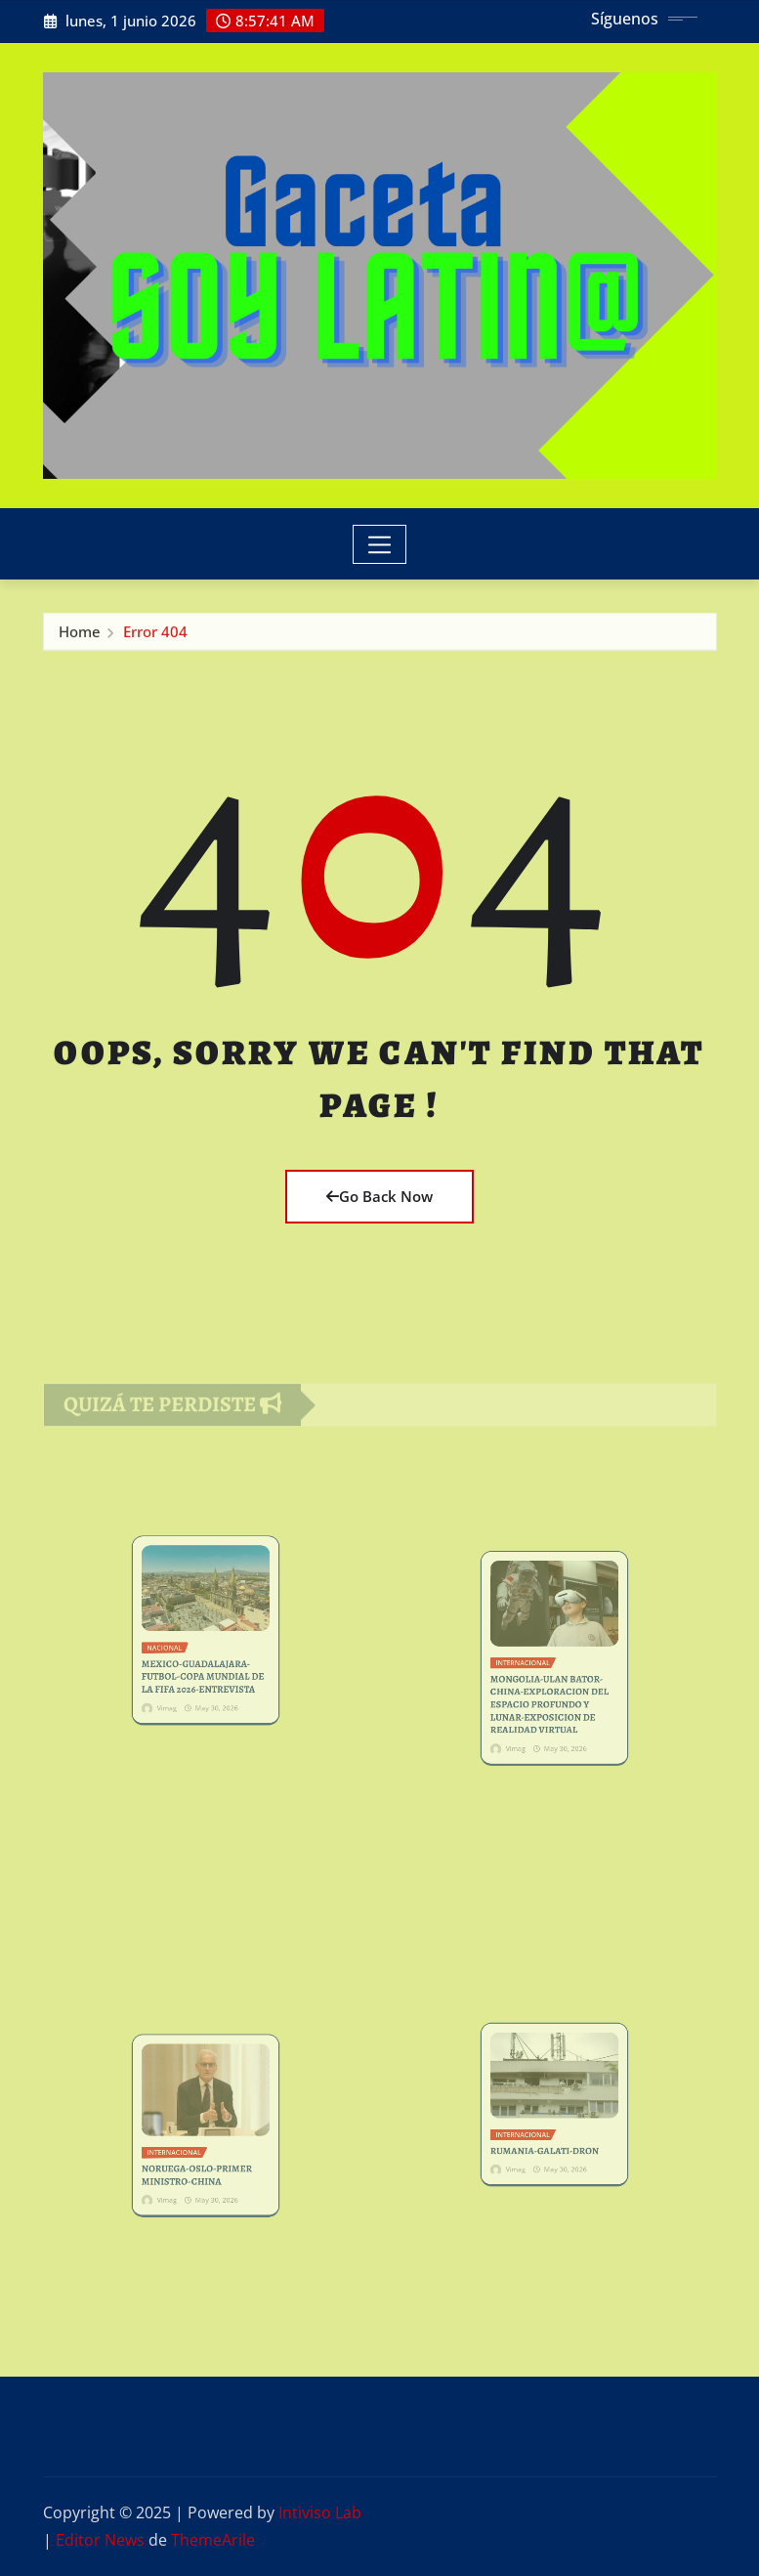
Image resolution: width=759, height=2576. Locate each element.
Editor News (100, 2540)
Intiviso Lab (319, 2512)
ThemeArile (213, 2540)
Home (80, 638)
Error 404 (155, 638)
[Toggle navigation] (379, 544)
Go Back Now (379, 1196)
